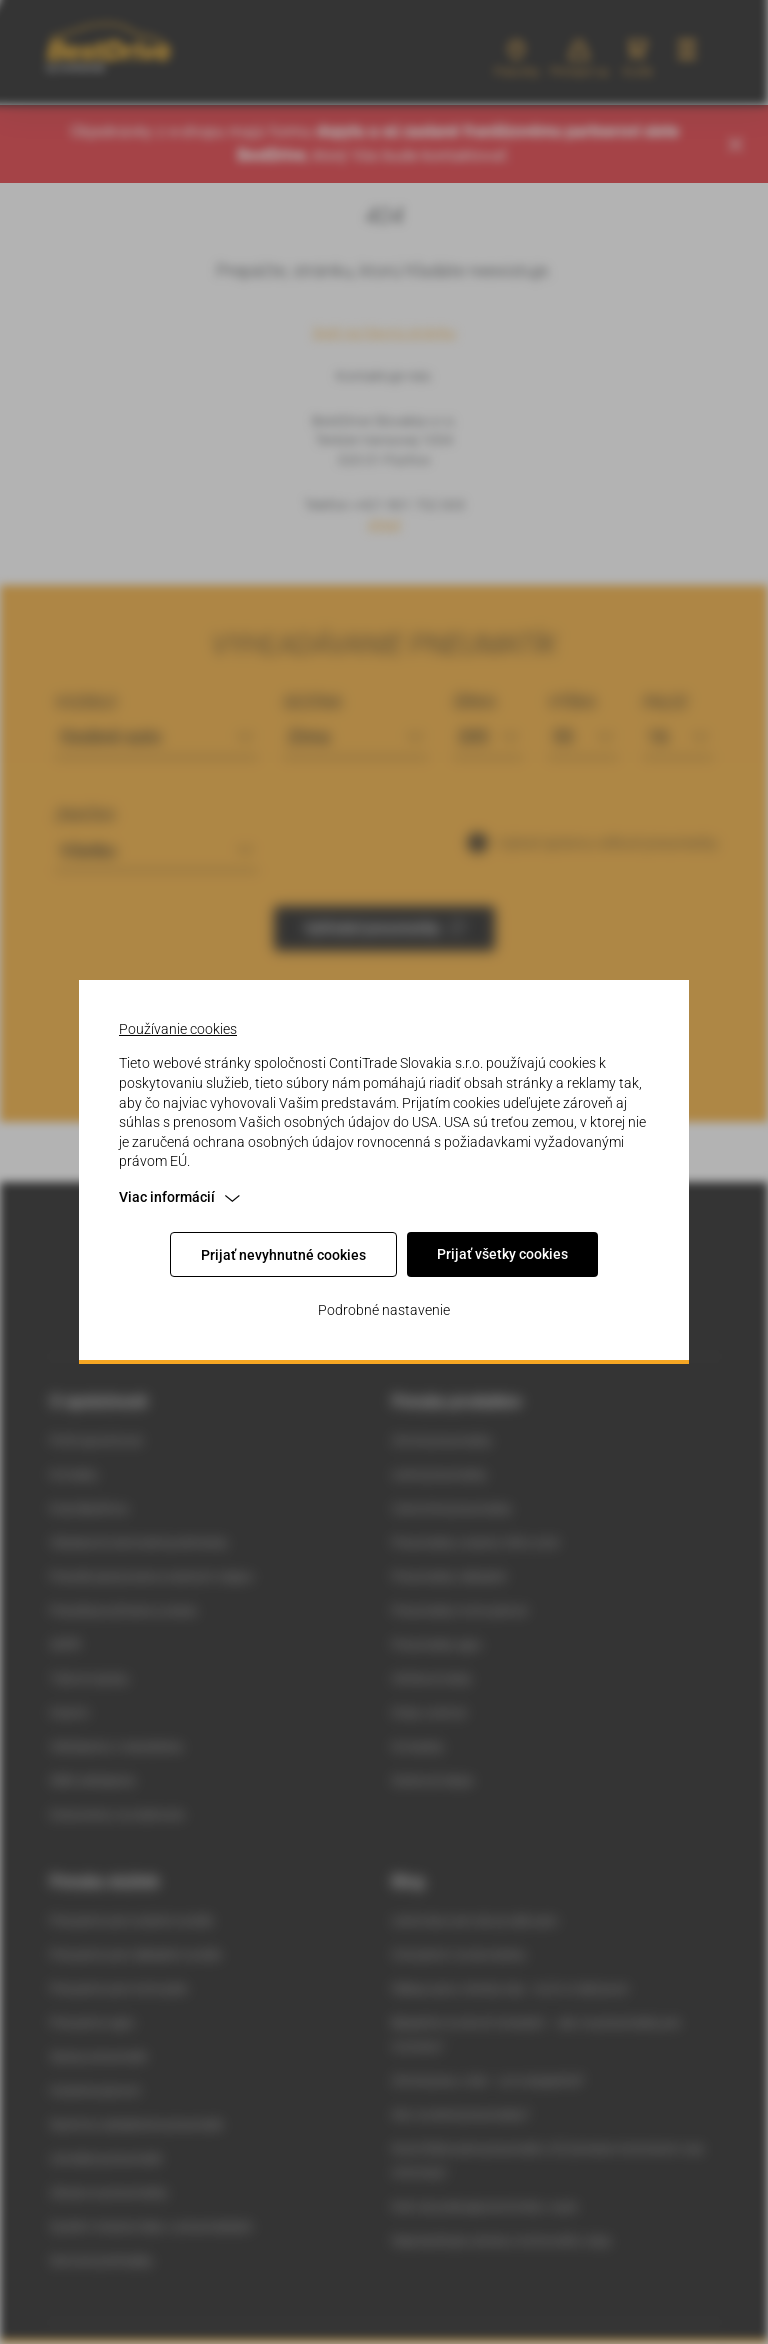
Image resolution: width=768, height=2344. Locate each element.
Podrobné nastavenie (384, 1310)
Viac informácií (179, 1197)
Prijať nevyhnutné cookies (283, 1255)
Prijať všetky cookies (502, 1254)
